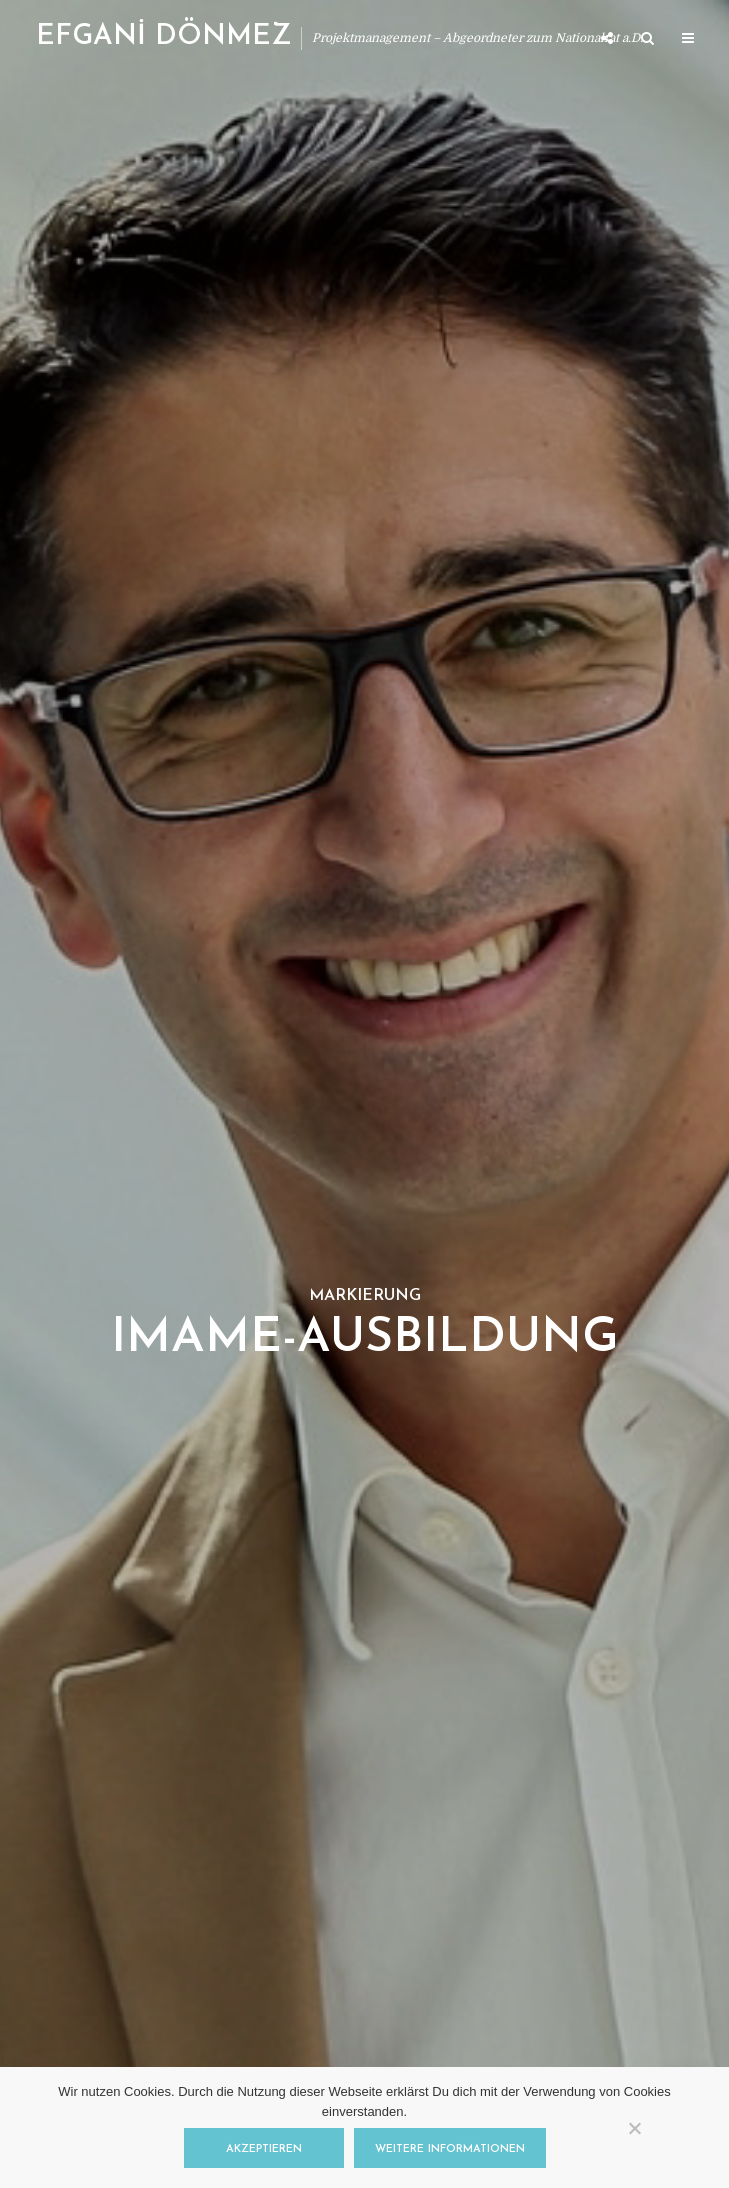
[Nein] (634, 2128)
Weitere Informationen (450, 2149)
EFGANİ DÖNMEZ (163, 37)
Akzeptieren (264, 2149)
